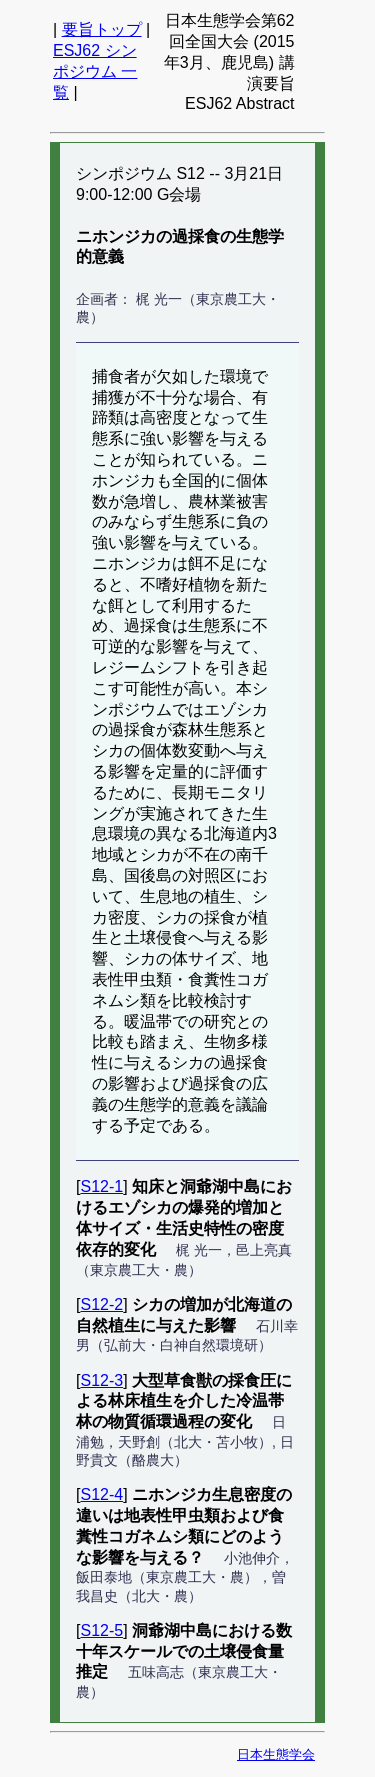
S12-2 (101, 1304)
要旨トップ (102, 29)
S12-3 (101, 1380)
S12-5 (101, 1630)
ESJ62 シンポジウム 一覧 (95, 71)
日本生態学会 (276, 1754)
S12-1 (101, 1186)
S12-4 (101, 1494)
